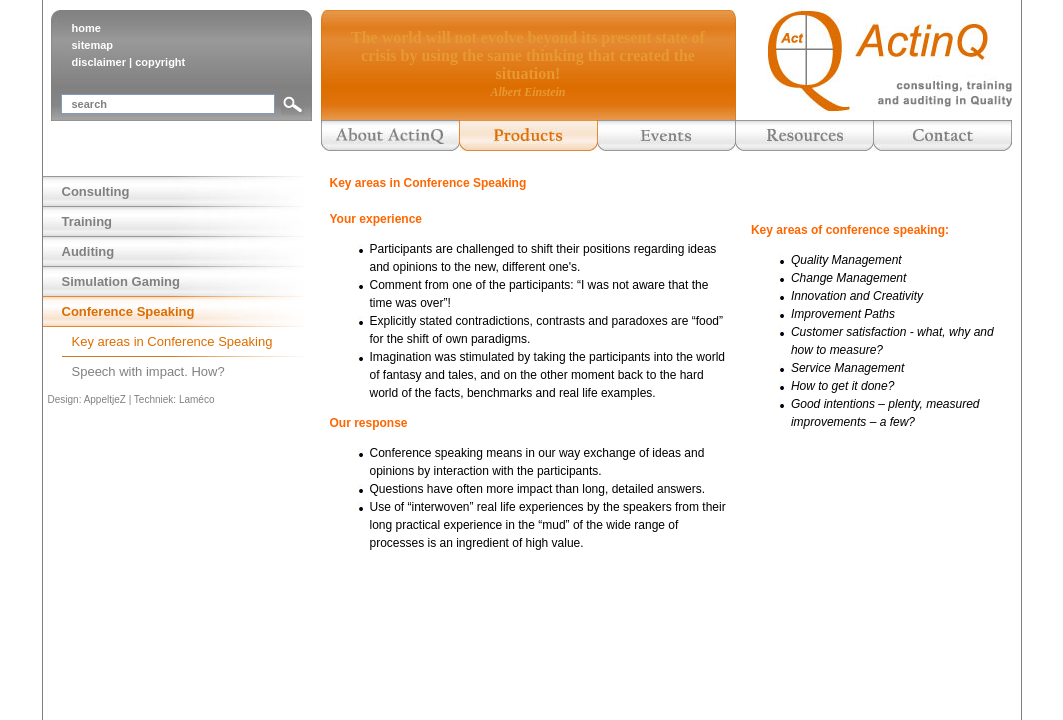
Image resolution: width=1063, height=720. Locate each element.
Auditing (88, 251)
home (86, 28)
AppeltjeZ (105, 399)
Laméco (197, 399)
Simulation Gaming (121, 281)
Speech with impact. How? (148, 371)
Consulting (96, 191)
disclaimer (99, 62)
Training (87, 221)
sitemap (93, 45)
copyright (160, 62)
